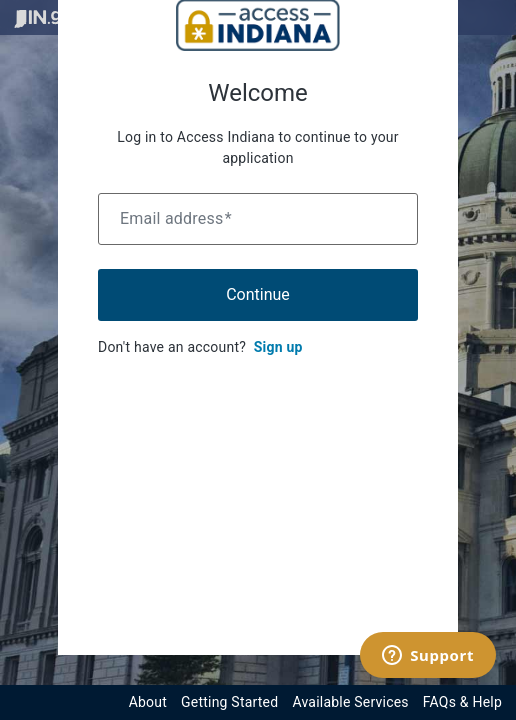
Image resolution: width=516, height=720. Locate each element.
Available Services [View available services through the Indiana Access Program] (350, 702)
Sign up (278, 347)
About (148, 702)
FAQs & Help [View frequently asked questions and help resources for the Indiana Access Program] (462, 702)
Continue (258, 294)
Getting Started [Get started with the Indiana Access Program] (229, 702)
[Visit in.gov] (48, 17)
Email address (176, 218)
